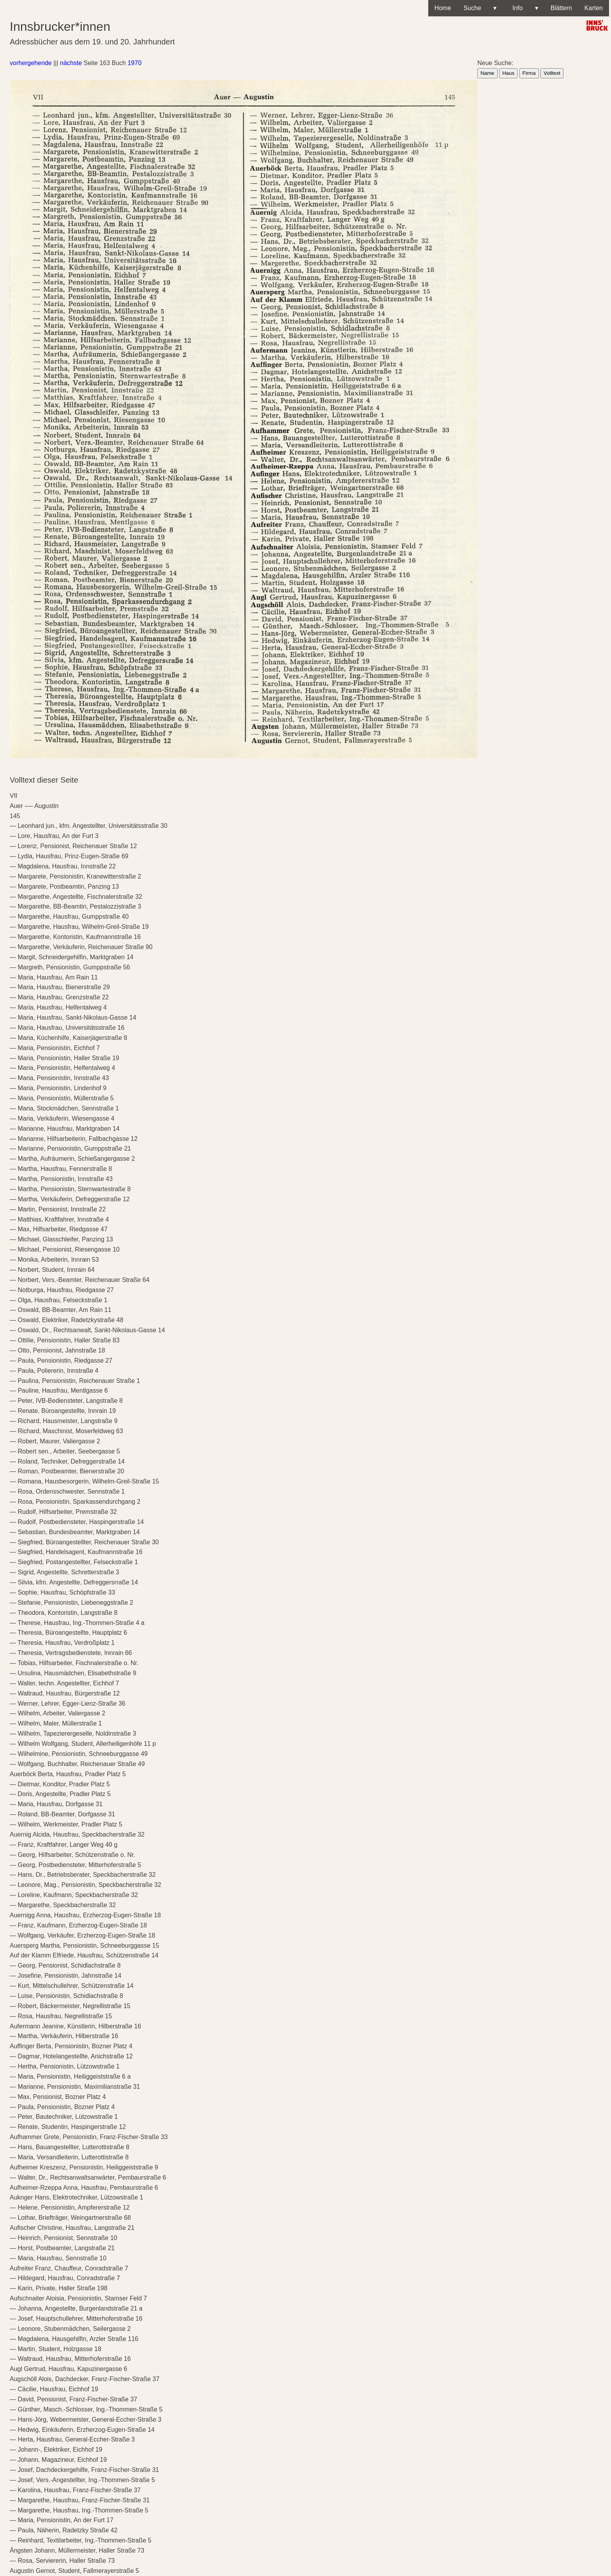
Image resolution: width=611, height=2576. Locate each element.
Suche (480, 8)
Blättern (561, 8)
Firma (529, 73)
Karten (594, 8)
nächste (71, 63)
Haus (508, 73)
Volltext (552, 73)
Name (487, 73)
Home (442, 8)
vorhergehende (31, 63)
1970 (134, 63)
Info (523, 8)
